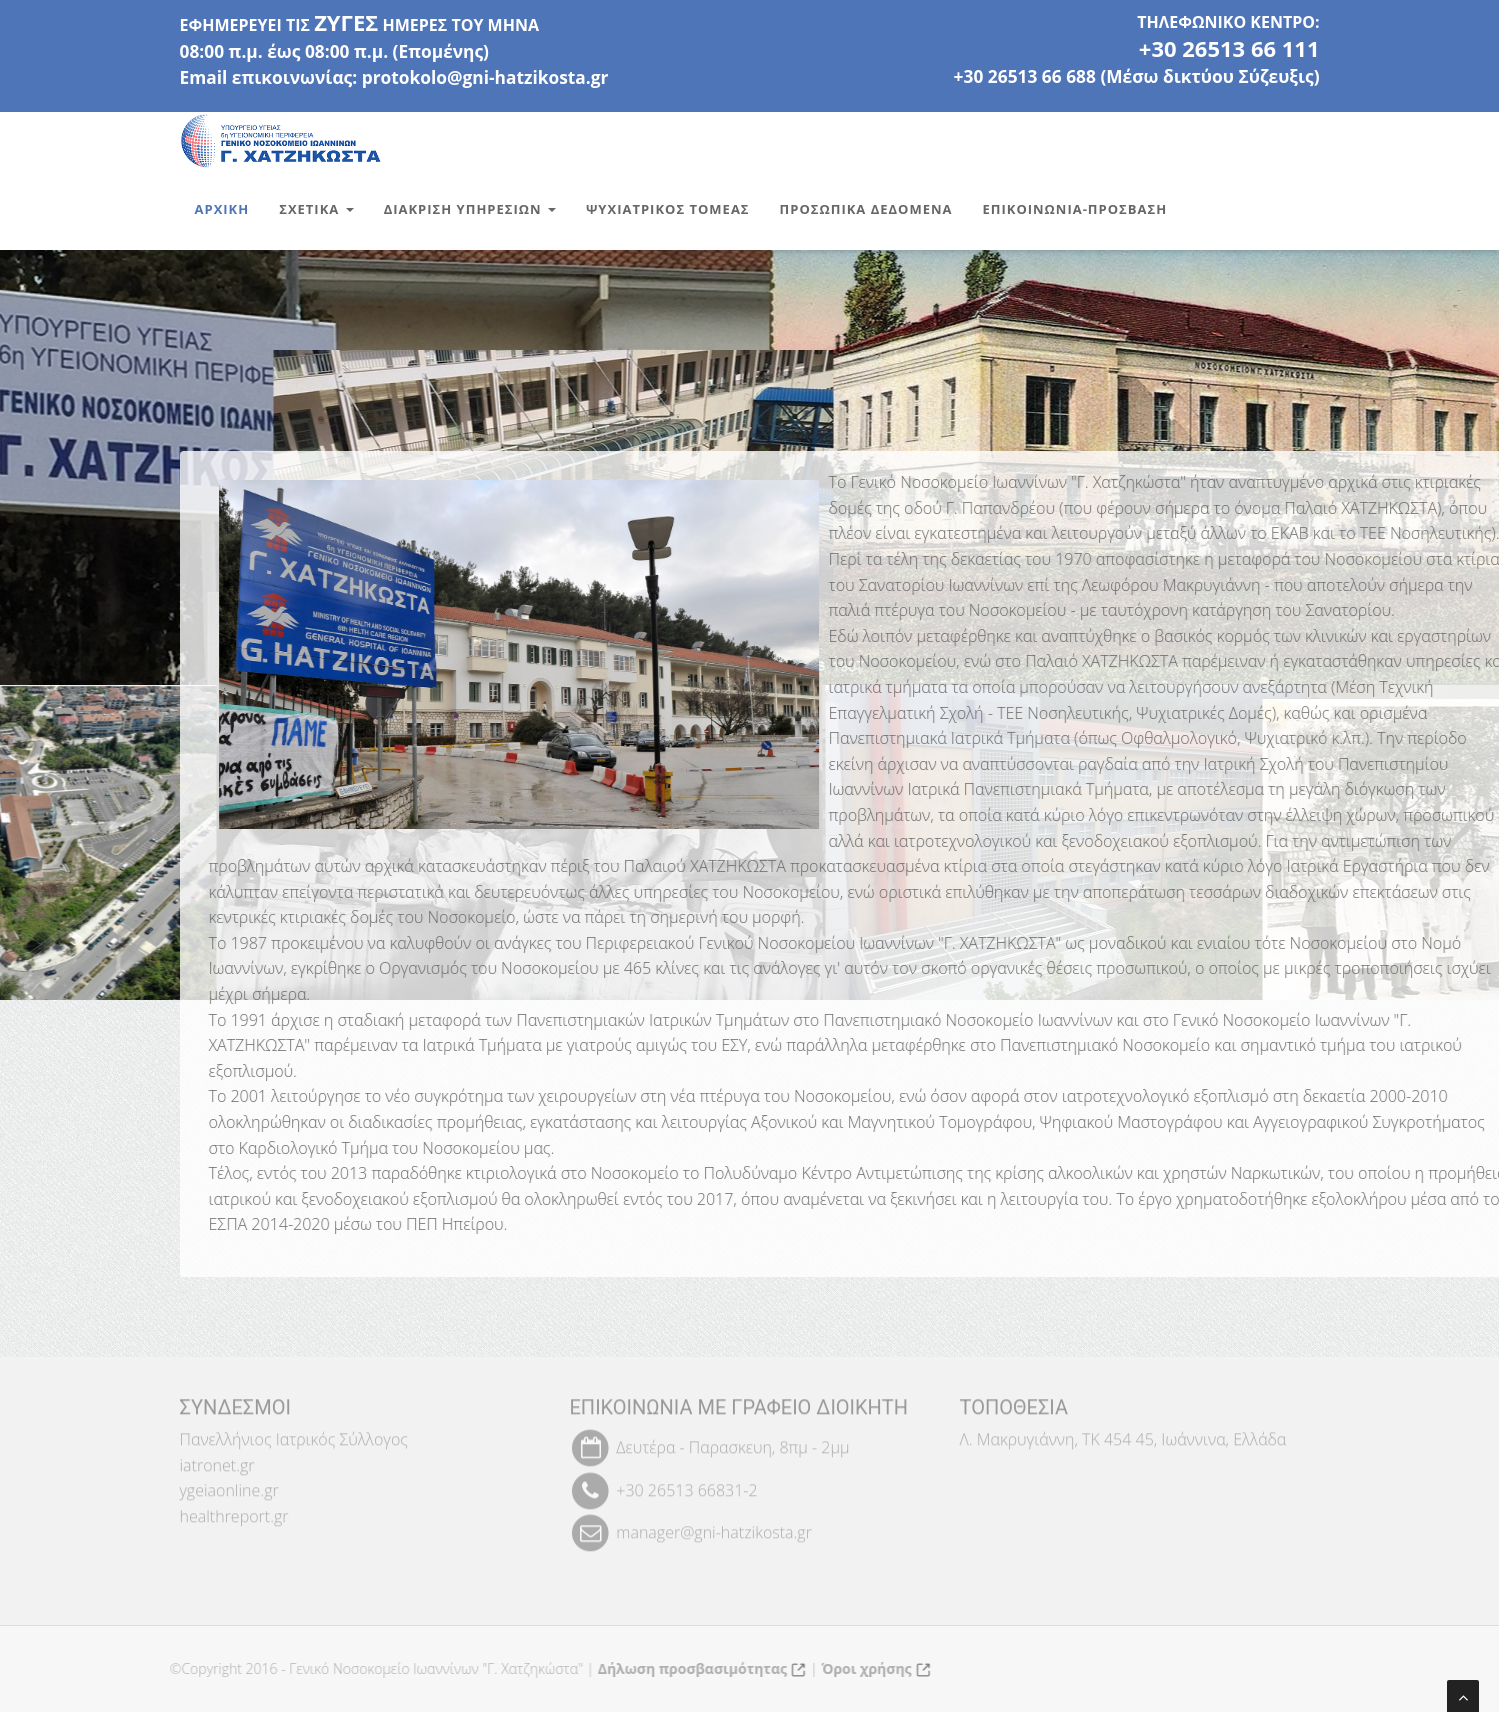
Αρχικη (222, 209)
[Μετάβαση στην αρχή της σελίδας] (1463, 1696)
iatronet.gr (217, 1459)
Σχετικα (316, 209)
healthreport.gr (234, 1510)
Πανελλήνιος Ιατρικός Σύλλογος (294, 1433)
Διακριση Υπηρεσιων (470, 209)
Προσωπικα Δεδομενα (866, 209)
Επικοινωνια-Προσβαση (1075, 209)
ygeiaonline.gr (229, 1485)
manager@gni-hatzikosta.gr (714, 1526)
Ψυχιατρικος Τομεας (668, 209)
